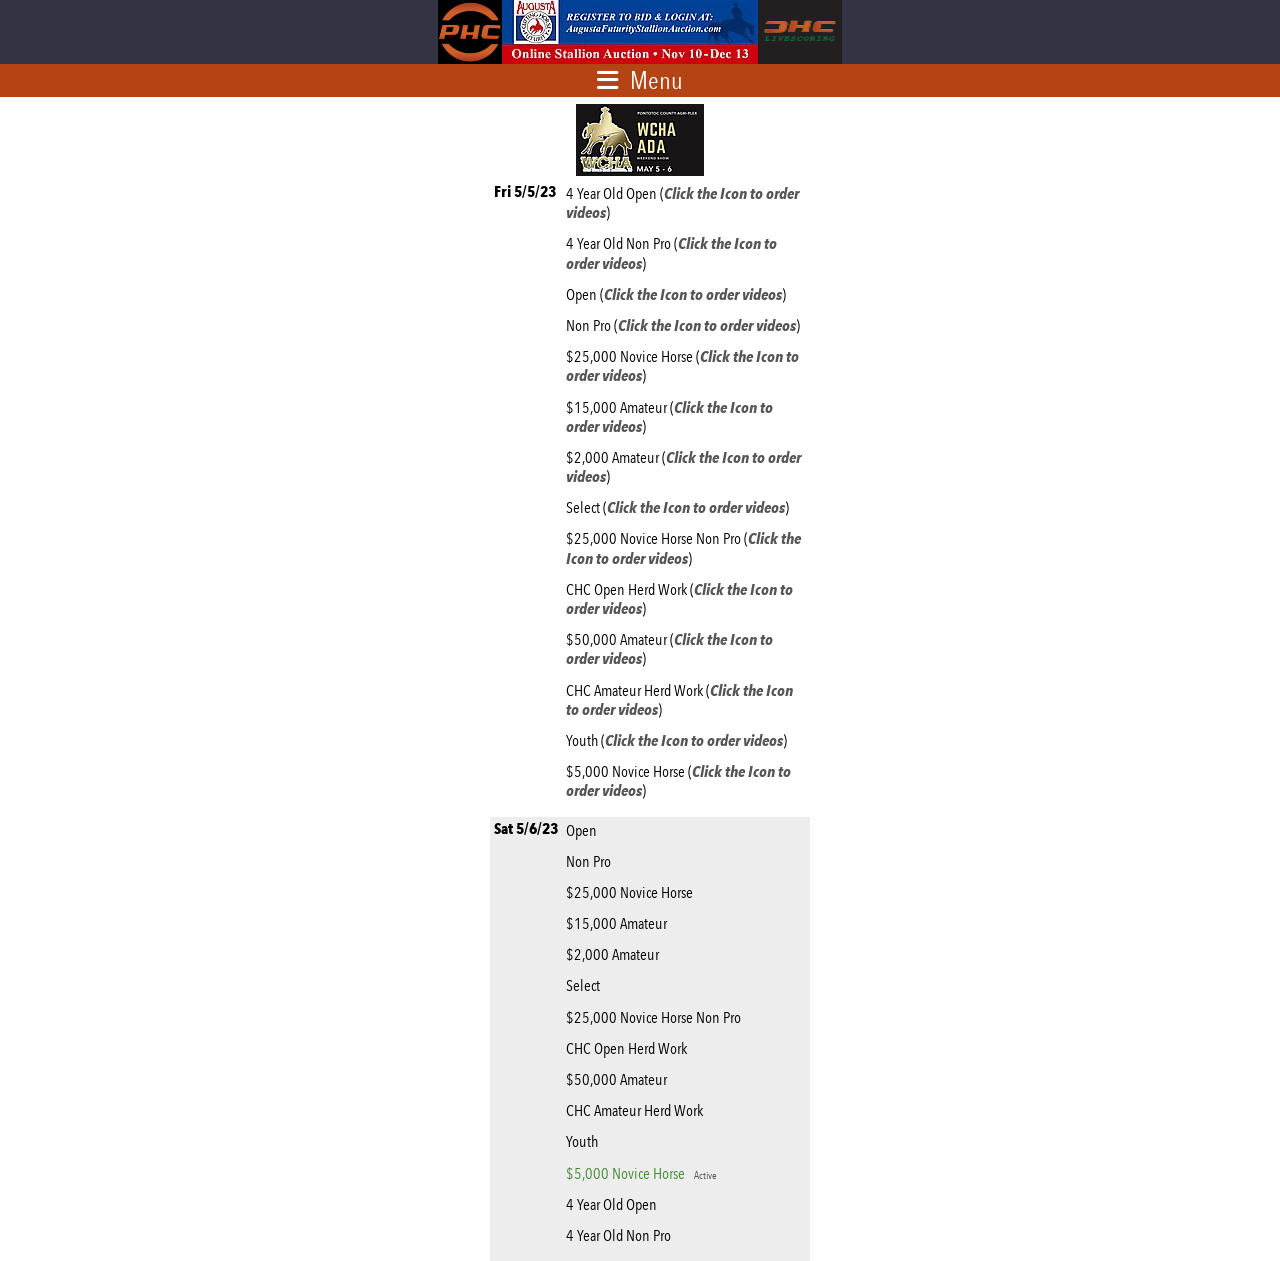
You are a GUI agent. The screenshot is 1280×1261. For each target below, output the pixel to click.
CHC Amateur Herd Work (637, 1110)
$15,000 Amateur (619, 923)
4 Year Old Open (614, 1204)
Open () (679, 294)
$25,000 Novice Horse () (682, 366)
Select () (680, 507)
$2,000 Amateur (615, 954)
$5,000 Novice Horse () (678, 781)
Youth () (679, 740)
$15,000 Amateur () (669, 417)
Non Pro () (686, 325)
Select (586, 985)
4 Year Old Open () (682, 203)
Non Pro (591, 861)
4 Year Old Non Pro (621, 1235)
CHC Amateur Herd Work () (679, 700)
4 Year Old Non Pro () (671, 253)
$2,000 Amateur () (683, 467)
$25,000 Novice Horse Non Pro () (683, 548)
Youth (585, 1141)
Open (584, 830)
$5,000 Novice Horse (641, 1173)
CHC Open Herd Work (629, 1048)
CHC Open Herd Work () (679, 599)
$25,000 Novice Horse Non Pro (656, 1017)
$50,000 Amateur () (669, 649)
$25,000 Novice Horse (632, 892)
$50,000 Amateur (619, 1079)
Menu (656, 80)
